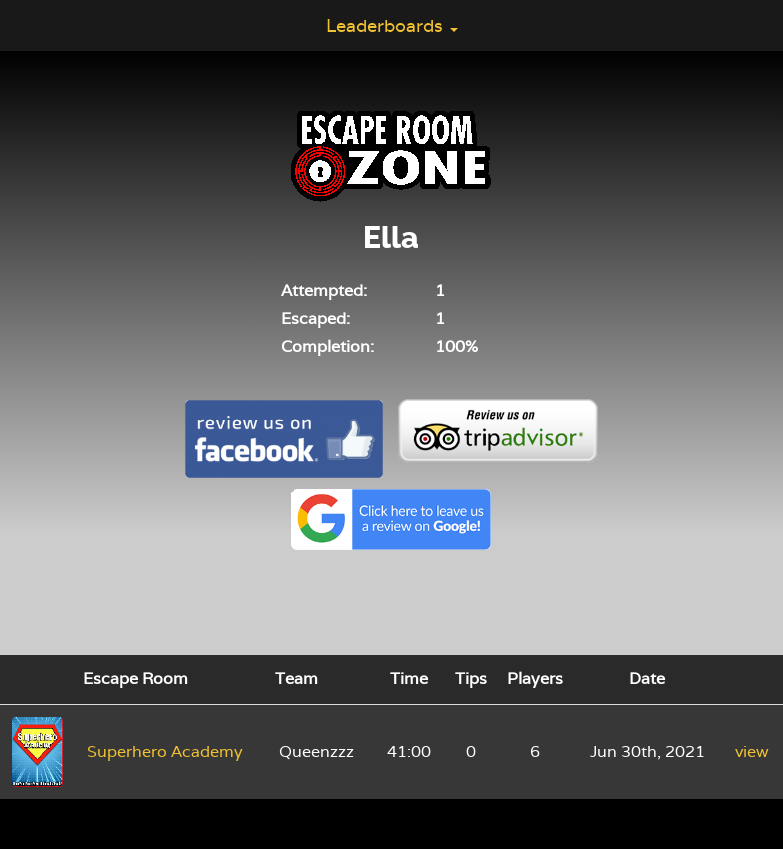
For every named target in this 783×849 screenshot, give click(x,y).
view (752, 751)
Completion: (327, 346)
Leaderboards (392, 25)
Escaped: (315, 318)
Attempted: (324, 290)
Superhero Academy (165, 751)
